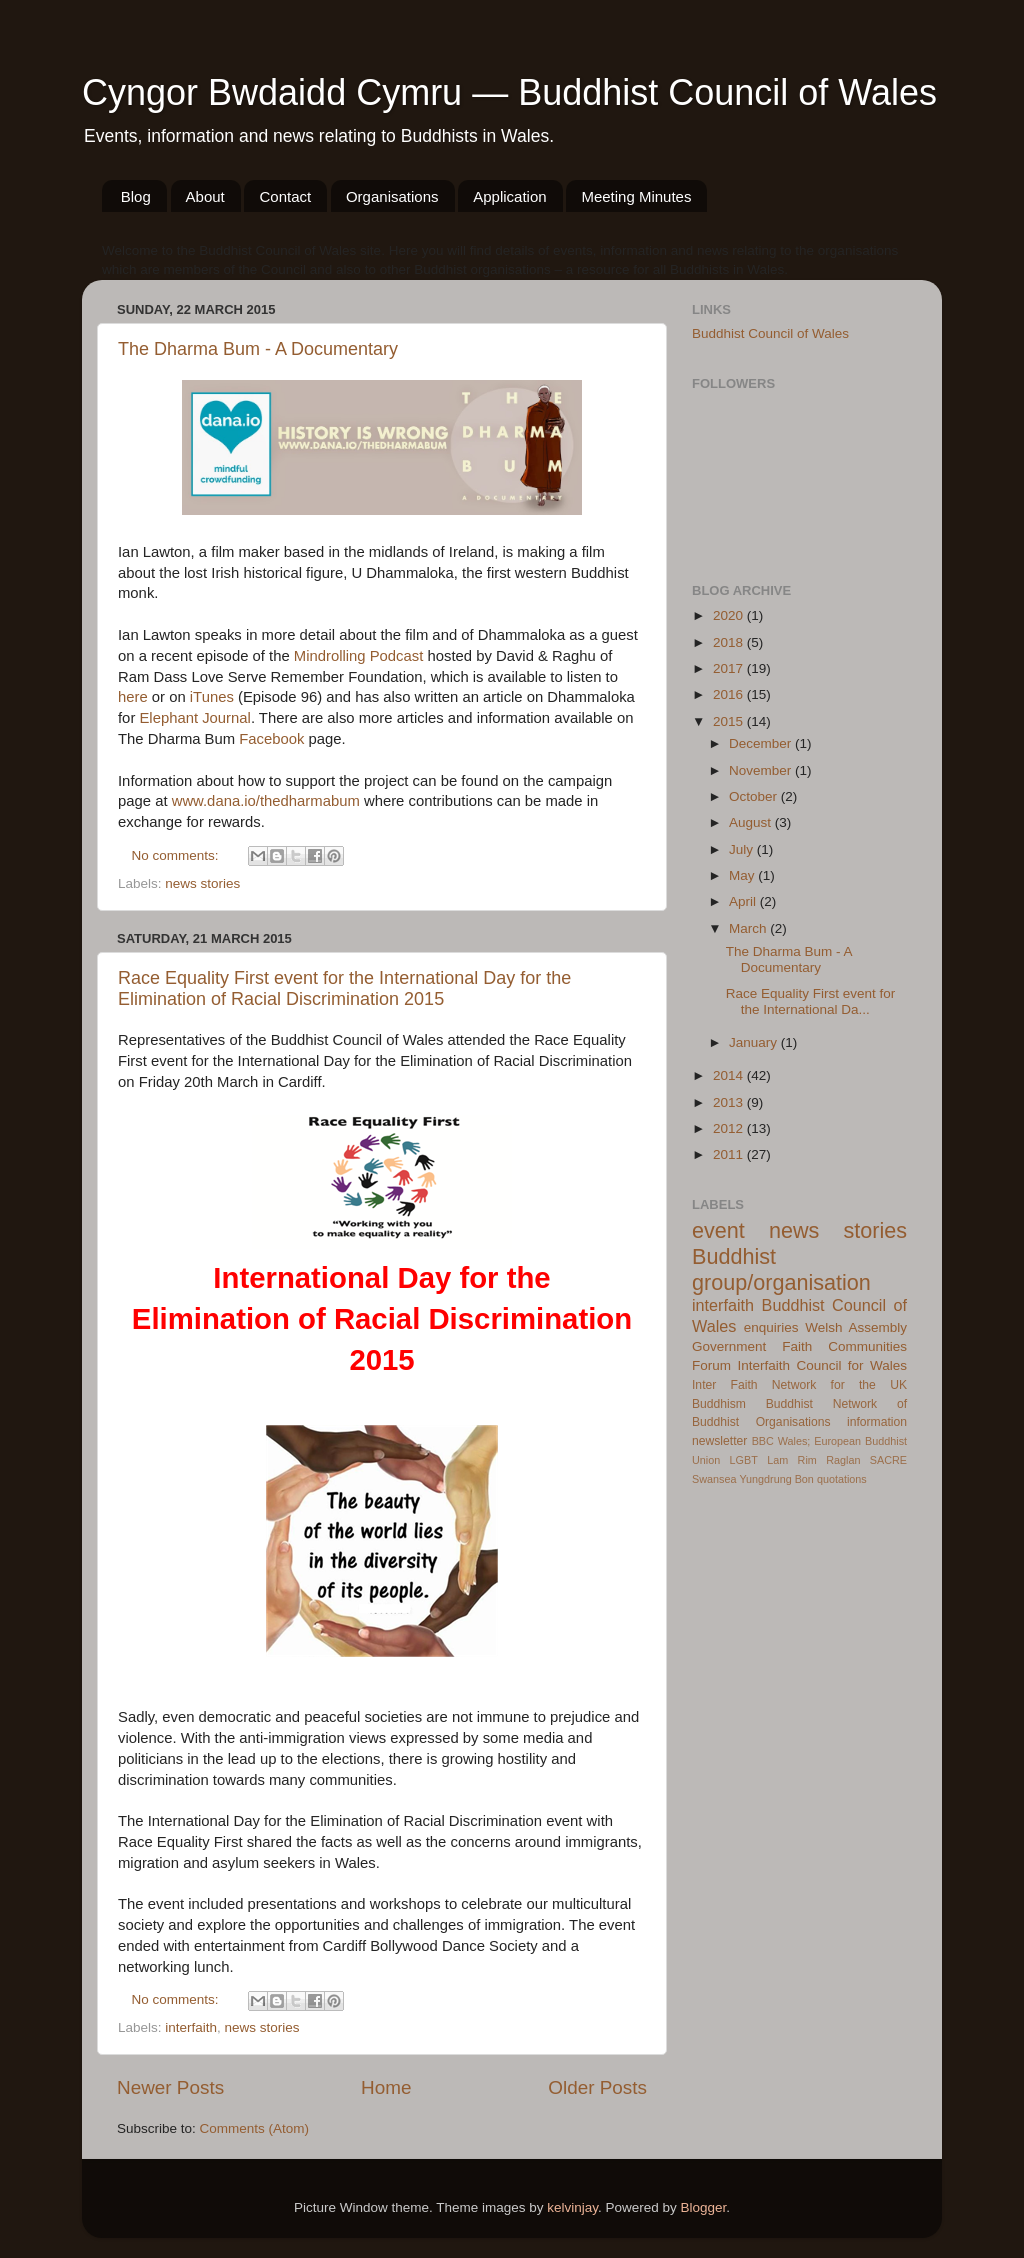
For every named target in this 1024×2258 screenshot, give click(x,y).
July (743, 849)
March (749, 928)
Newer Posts (170, 2087)
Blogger (704, 2207)
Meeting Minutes (636, 196)
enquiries (771, 1327)
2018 (730, 642)
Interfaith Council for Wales (822, 1365)
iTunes (212, 697)
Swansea (714, 1479)
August (752, 822)
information (877, 1422)
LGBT (744, 1460)
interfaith (191, 2027)
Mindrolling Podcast (359, 656)
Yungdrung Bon (776, 1479)
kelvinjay (572, 2207)
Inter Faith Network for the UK (799, 1385)
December (762, 743)
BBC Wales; (781, 1441)
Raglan (843, 1460)
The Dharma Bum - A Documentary (258, 349)
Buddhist (789, 1404)
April (744, 901)
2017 (730, 668)
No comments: (177, 855)
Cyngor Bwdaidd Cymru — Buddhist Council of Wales (509, 92)
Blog (136, 196)
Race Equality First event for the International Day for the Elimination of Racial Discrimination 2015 (344, 988)
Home (386, 2087)
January (755, 1042)
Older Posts (597, 2087)
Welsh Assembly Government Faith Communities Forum (799, 1346)
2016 (730, 694)
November (762, 770)
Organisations (392, 196)
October (755, 796)
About (205, 196)
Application (509, 196)
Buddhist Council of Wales (770, 333)
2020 (730, 615)
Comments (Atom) (255, 2128)
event (718, 1230)
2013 (730, 1102)
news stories (202, 883)
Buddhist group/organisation (781, 1269)
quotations (842, 1479)
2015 (730, 721)
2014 (730, 1075)
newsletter (719, 1441)
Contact (285, 196)
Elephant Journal (194, 718)
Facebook (271, 739)
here (133, 697)
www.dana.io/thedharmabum (266, 801)
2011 (730, 1154)
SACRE (888, 1460)
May (743, 875)
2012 (730, 1128)
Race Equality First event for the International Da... (811, 1001)
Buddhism (719, 1404)
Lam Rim (792, 1460)
